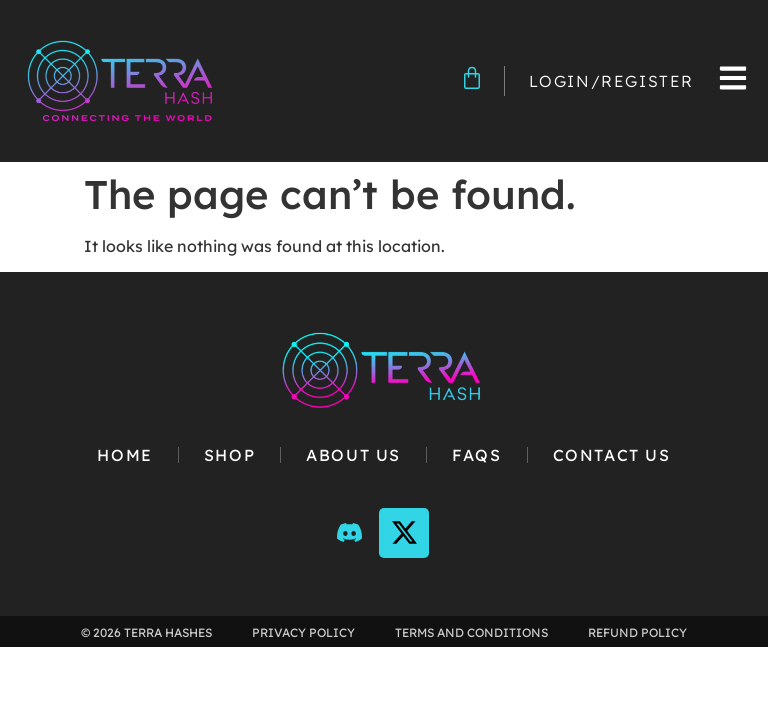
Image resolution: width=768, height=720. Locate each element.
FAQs (476, 455)
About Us (353, 455)
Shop (229, 455)
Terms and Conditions (471, 632)
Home (124, 455)
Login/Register (611, 81)
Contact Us (612, 455)
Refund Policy (637, 632)
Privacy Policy (303, 632)
